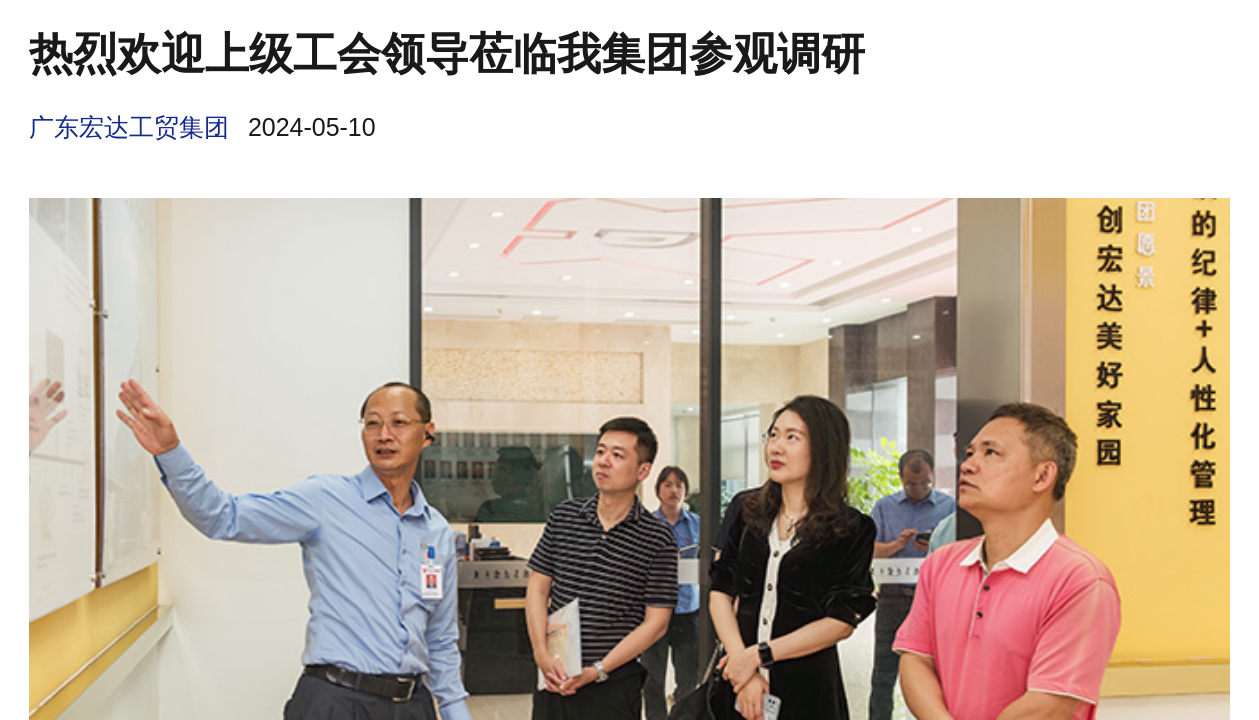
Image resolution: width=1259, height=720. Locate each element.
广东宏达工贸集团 (129, 127)
